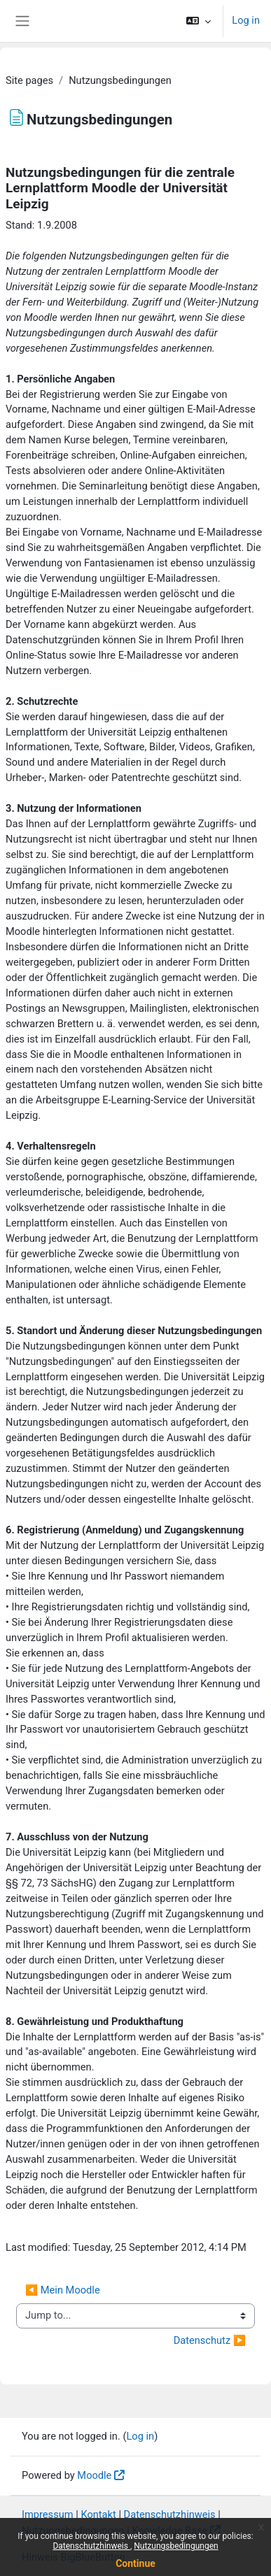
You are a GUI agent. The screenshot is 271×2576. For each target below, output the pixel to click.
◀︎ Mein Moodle (62, 2290)
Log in (246, 20)
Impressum (48, 2514)
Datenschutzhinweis (91, 2546)
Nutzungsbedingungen (176, 2546)
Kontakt (98, 2514)
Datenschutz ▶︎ (210, 2340)
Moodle (94, 2475)
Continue (135, 2563)
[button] (198, 21)
